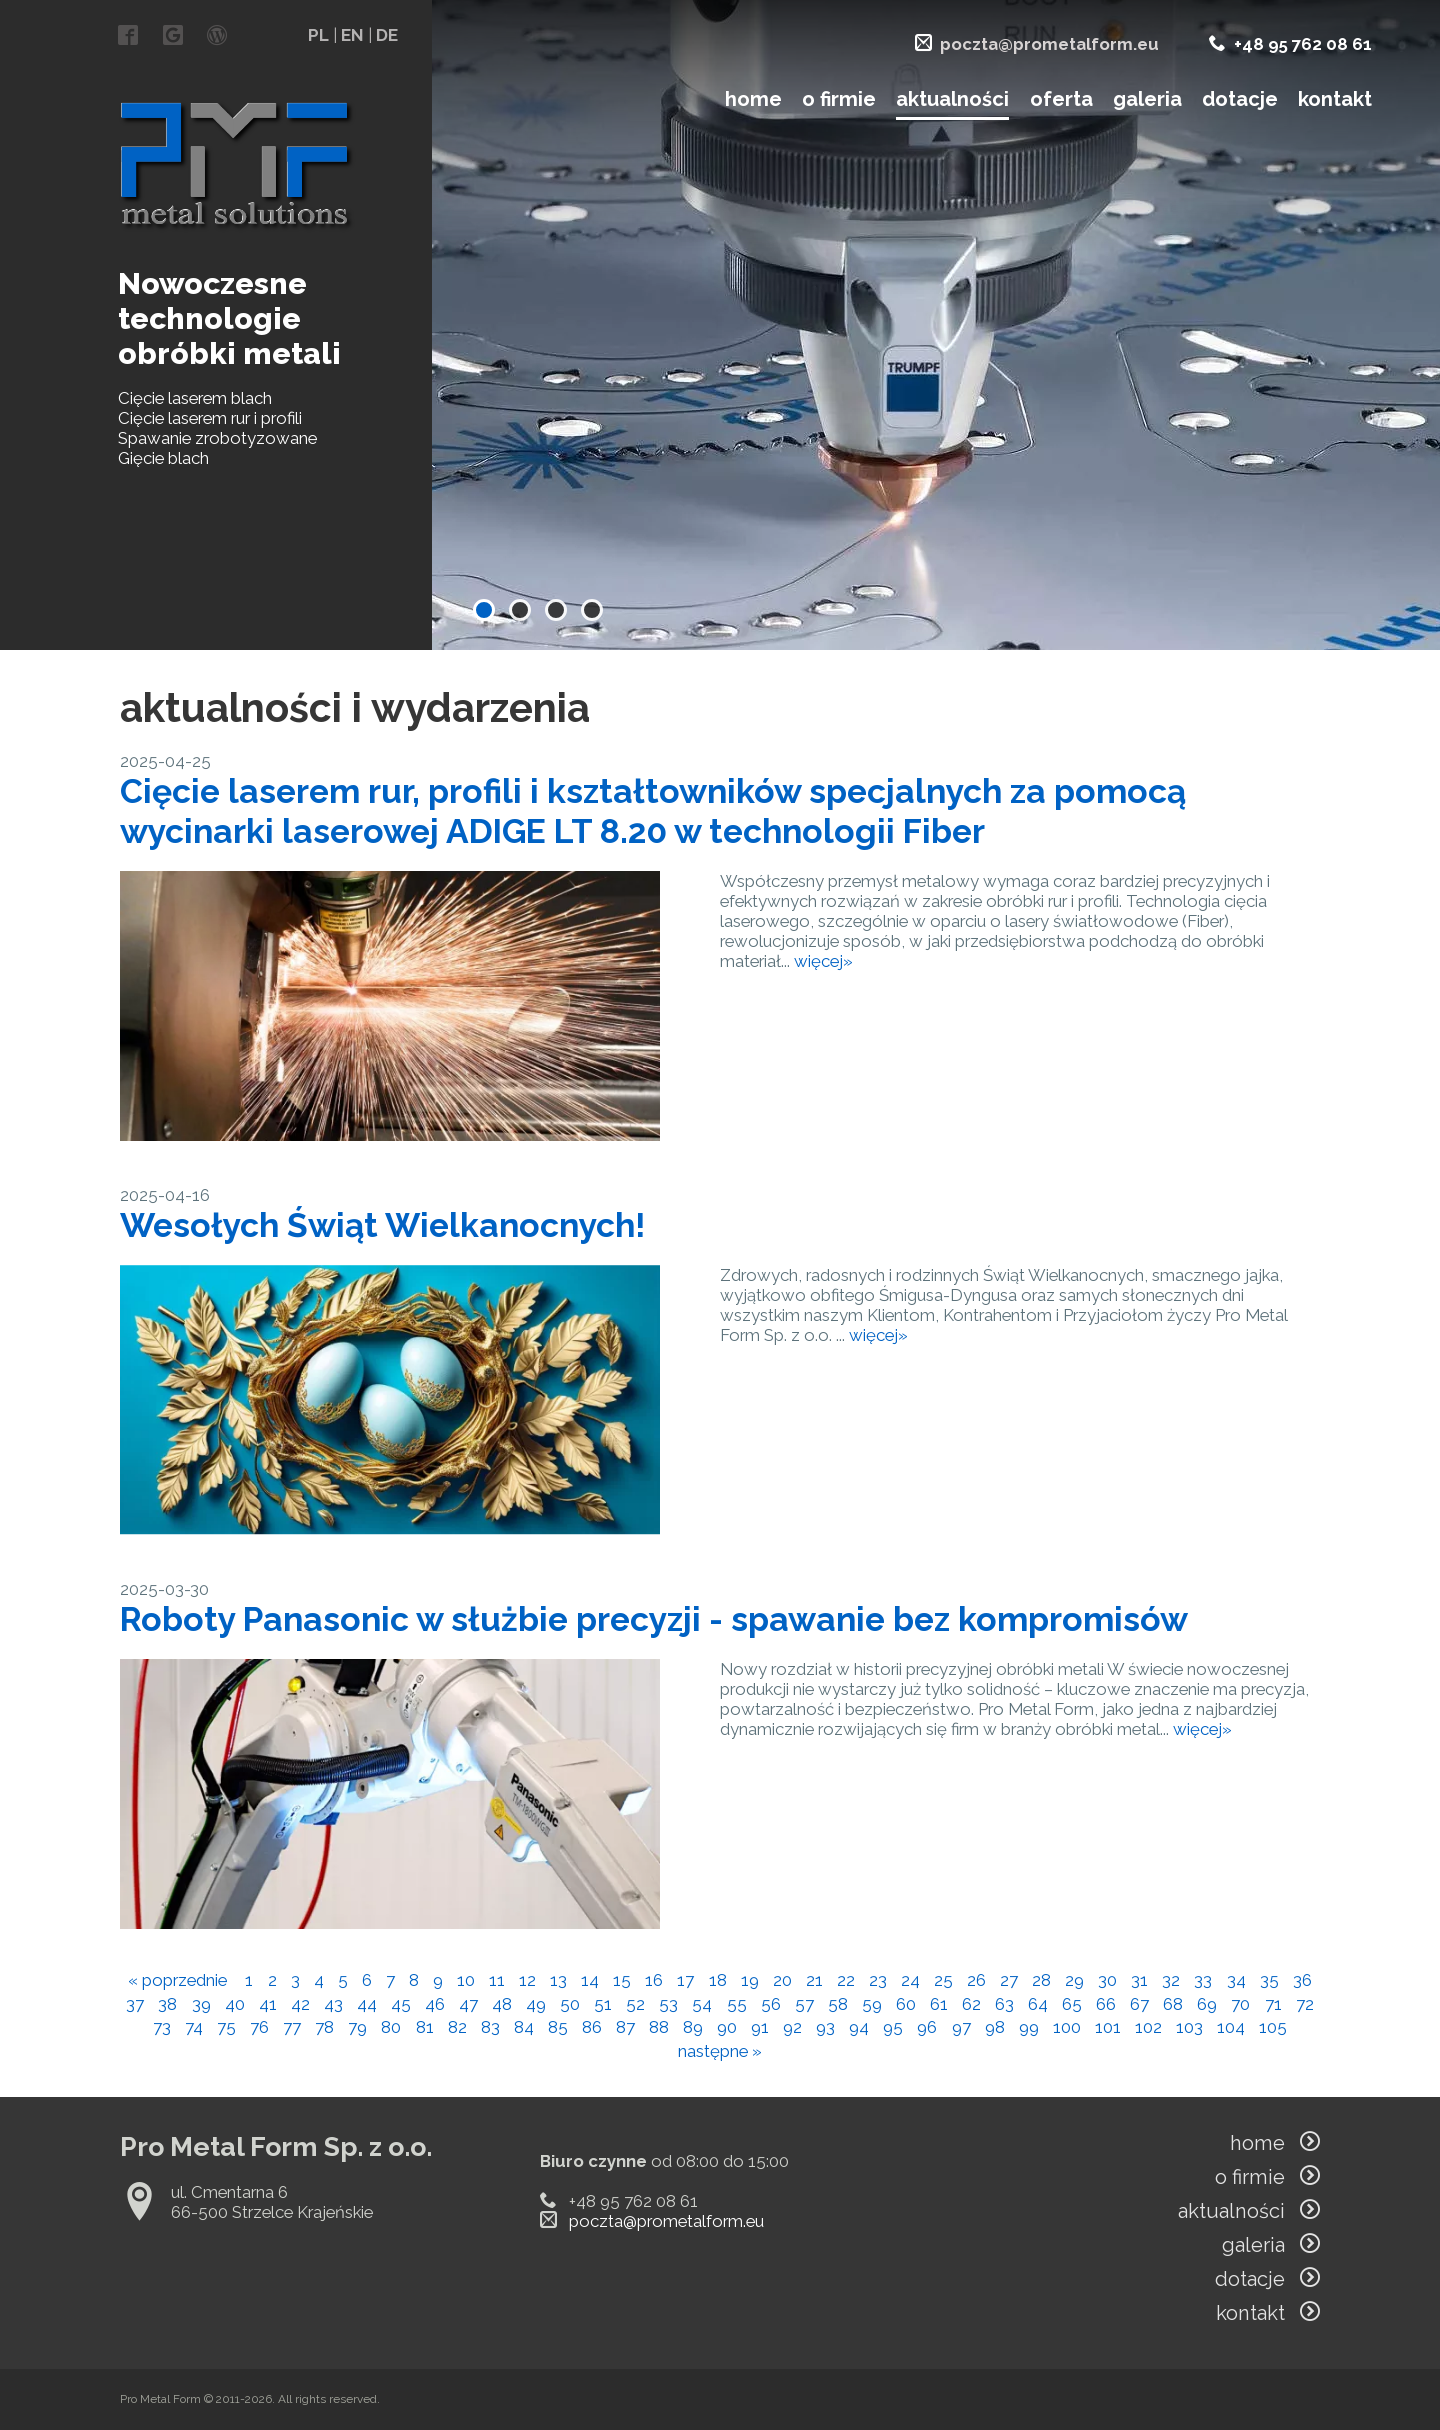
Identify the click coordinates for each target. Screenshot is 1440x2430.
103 (1189, 2027)
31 (1139, 1980)
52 (635, 2004)
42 (300, 2004)
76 (259, 2027)
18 (718, 1980)
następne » (720, 2051)
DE (387, 35)
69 (1207, 2004)
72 (1305, 2004)
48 (502, 2004)
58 (838, 2004)
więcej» (823, 961)
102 (1148, 2027)
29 (1074, 1980)
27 (1009, 1980)
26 (976, 1980)
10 (466, 1980)
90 (727, 2027)
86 (592, 2027)
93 (825, 2027)
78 (324, 2027)
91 (760, 2027)
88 (659, 2027)
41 (268, 2004)
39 (201, 2004)
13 (558, 1980)
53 (668, 2004)
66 (1106, 2004)
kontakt (1335, 99)
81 (425, 2027)
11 (497, 1980)
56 (771, 2004)
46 (435, 2004)
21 (814, 1980)
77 (292, 2027)
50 (570, 2004)
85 (558, 2027)
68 (1173, 2004)
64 (1038, 2004)
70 (1240, 2004)
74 (194, 2027)
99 (1029, 2027)
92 (792, 2027)
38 (167, 2004)
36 (1302, 1980)
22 (846, 1980)
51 (603, 2004)
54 (702, 2004)
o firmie (839, 99)
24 (910, 1980)
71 (1273, 2004)
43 (333, 2004)
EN (352, 35)
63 (1004, 2004)
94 (859, 2027)
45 (401, 2004)
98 (995, 2027)
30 (1107, 1980)
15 (622, 1980)
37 (135, 2004)
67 (1139, 2004)
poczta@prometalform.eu (1049, 44)
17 (685, 1980)
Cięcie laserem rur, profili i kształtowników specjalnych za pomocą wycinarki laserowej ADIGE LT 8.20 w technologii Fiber (653, 811)
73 (162, 2027)
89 (693, 2027)
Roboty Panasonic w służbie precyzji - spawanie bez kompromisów (654, 1619)
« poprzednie (177, 1980)
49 (536, 2004)
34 (1236, 1980)
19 (750, 1980)
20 (782, 1980)
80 (391, 2027)
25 (943, 1980)
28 (1041, 1980)
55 (737, 2004)
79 (357, 2027)
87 (625, 2027)
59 (872, 2004)
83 (490, 2027)
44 (367, 2004)
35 (1269, 1980)
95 (893, 2027)
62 (971, 2004)
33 (1203, 1980)
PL (318, 35)
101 (1108, 2027)
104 (1231, 2027)
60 (906, 2004)
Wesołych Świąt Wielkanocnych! (382, 1225)
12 (527, 1980)
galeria (1147, 99)
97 (961, 2027)
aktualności (952, 99)
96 (927, 2027)
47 (468, 2004)
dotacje (1240, 99)
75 (226, 2027)
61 (939, 2004)
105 (1273, 2027)
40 (235, 2004)
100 (1067, 2027)
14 (590, 1980)
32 (1171, 1980)
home (753, 99)
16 (654, 1980)
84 (524, 2027)
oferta (1061, 99)
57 (804, 2004)
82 (457, 2027)
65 (1072, 2004)
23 (878, 1980)
